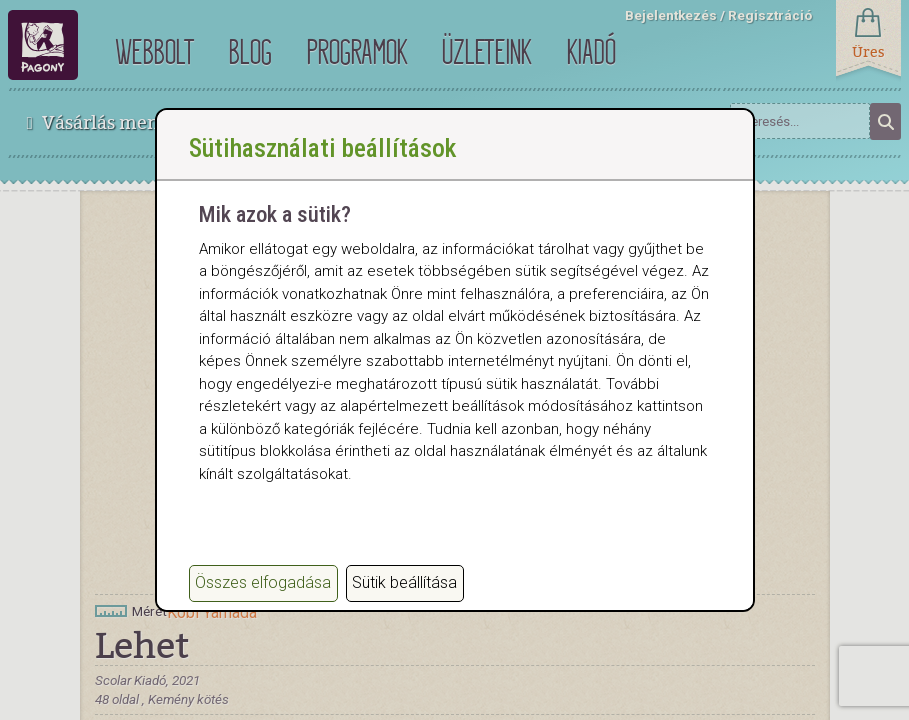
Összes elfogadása (263, 582)
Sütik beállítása (404, 582)
